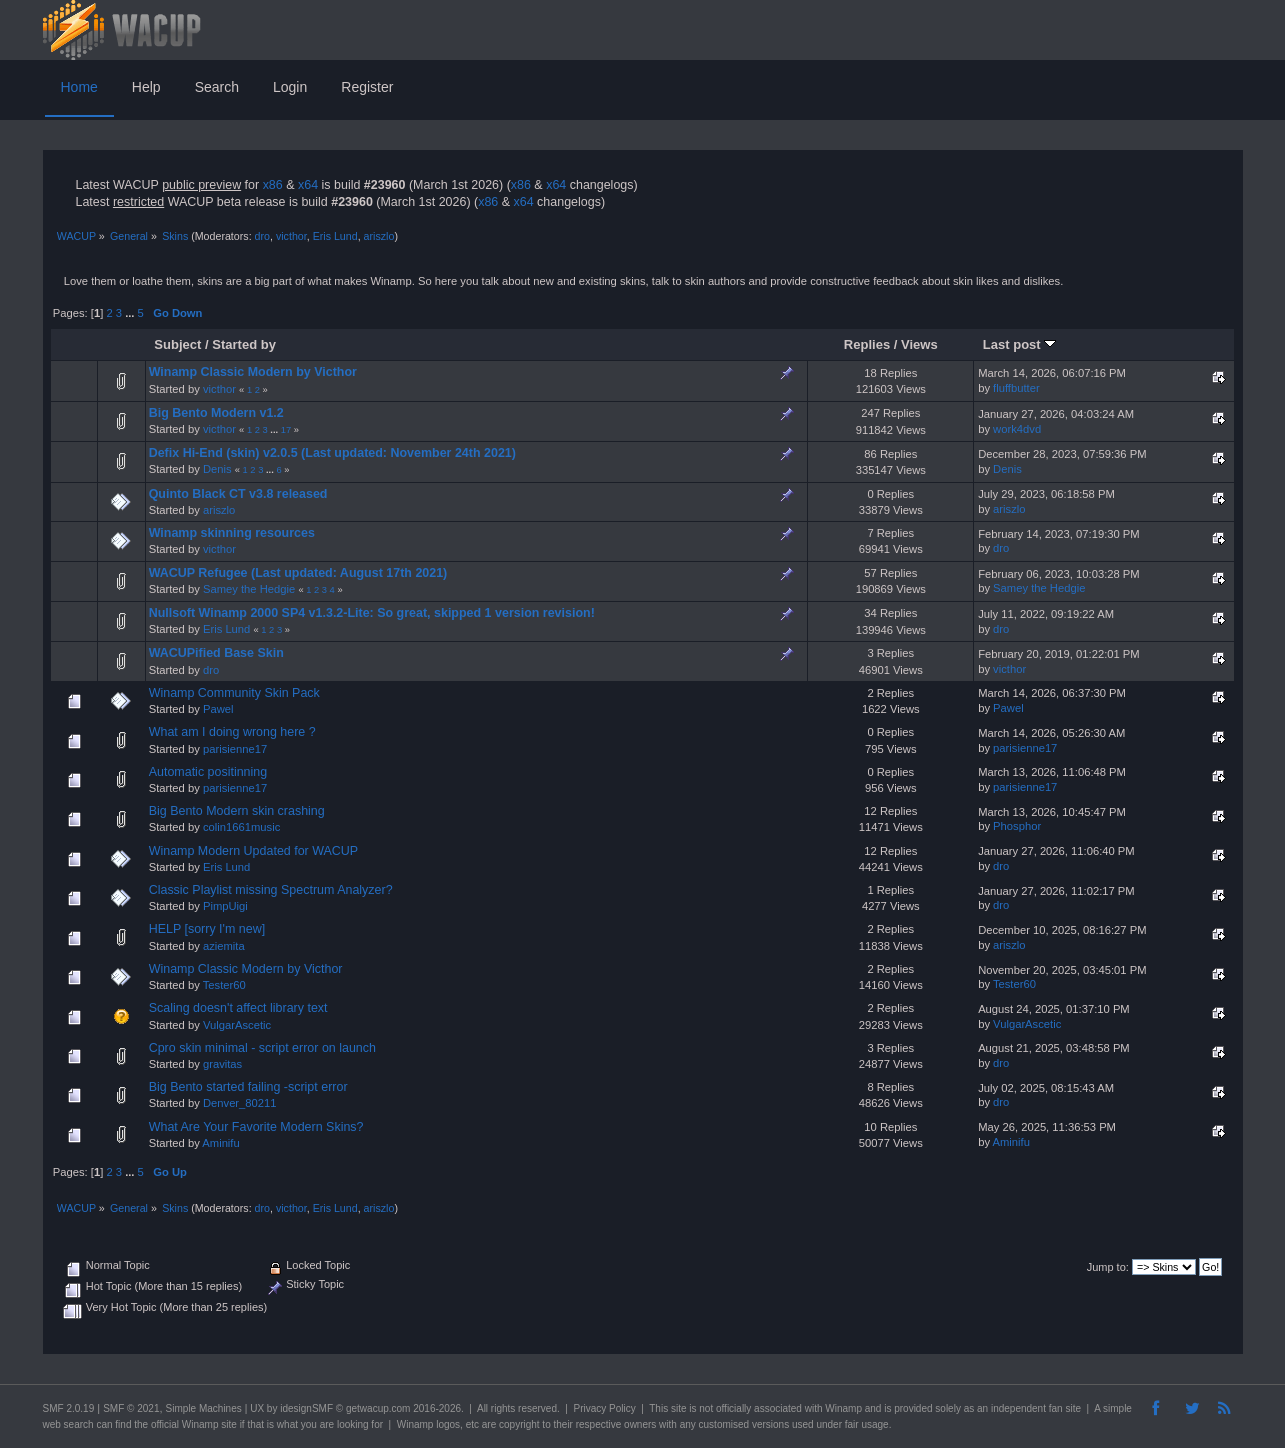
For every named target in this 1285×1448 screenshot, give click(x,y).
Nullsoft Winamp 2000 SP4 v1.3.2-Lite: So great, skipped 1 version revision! (372, 613)
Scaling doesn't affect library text (238, 1008)
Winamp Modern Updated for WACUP (254, 851)
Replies (867, 344)
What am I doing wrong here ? (232, 732)
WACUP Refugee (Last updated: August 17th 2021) (298, 573)
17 (286, 430)
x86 (273, 185)
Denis (217, 469)
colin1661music (241, 827)
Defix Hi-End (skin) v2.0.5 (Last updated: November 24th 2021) (332, 453)
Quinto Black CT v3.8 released (238, 494)
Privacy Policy (604, 1408)
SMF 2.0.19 (69, 1408)
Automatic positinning (208, 772)
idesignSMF (306, 1408)
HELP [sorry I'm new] (207, 929)
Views (919, 344)
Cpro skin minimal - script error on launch (262, 1048)
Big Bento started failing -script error (248, 1087)
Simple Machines (204, 1408)
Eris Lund (335, 236)
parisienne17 (235, 749)
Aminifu (220, 1143)
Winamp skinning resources (232, 533)
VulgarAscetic (237, 1025)
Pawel (218, 709)
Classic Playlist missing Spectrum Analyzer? (271, 890)
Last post (1020, 344)
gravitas (222, 1064)
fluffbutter (1016, 388)
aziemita (224, 946)
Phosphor (1017, 826)
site (679, 1408)
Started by (244, 344)
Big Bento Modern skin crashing (237, 811)
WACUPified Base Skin (216, 653)
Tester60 (224, 985)
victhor (291, 236)
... (131, 313)
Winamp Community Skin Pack (234, 693)
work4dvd (1017, 429)
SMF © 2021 (131, 1408)
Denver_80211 (240, 1103)
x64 (308, 185)
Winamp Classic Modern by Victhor (253, 372)
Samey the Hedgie (249, 589)
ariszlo (379, 236)
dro (262, 236)
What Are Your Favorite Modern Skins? (256, 1127)
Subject (177, 344)
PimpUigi (225, 906)
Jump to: (1108, 1267)
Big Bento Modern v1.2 (216, 413)
